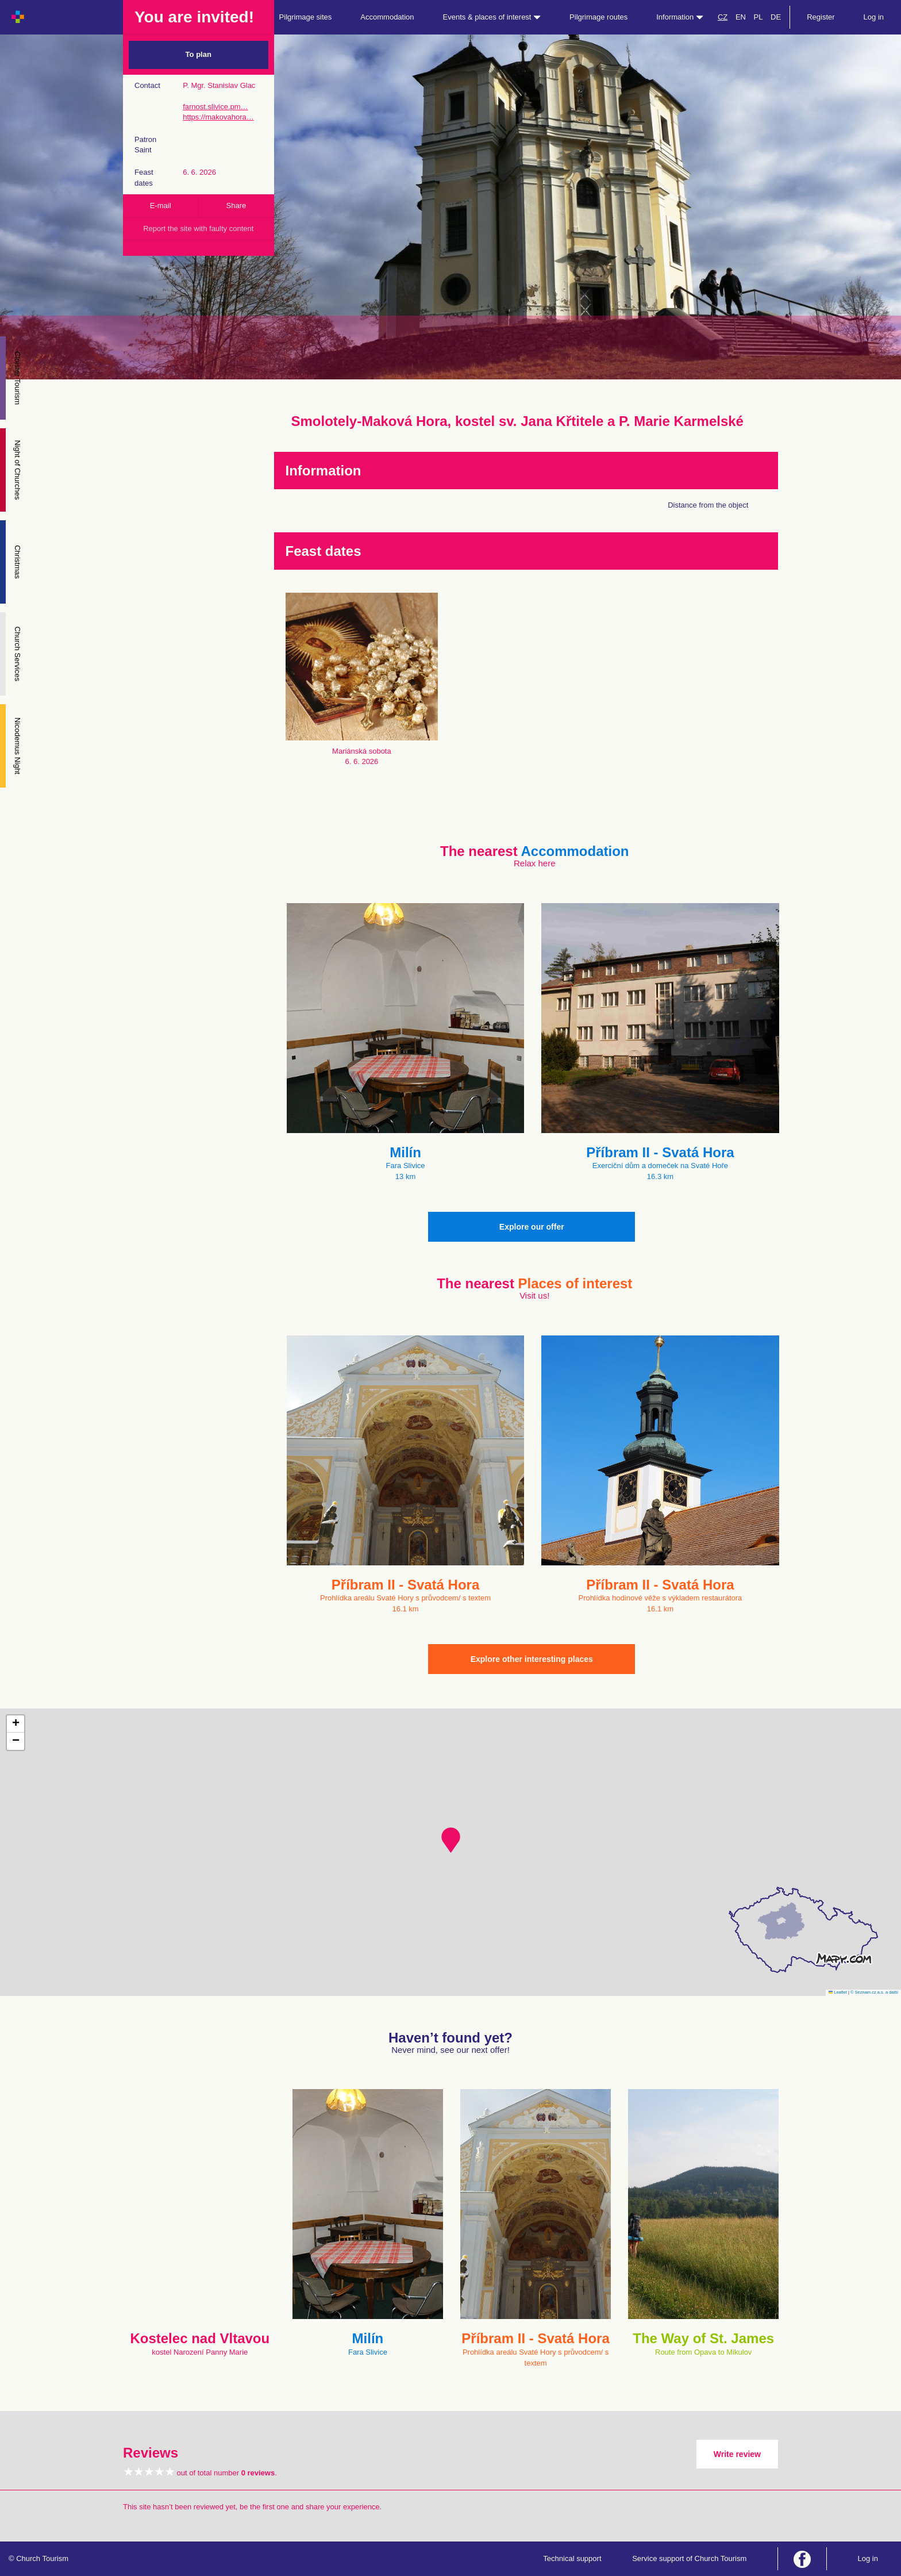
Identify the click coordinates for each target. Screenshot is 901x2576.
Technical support (572, 2558)
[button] (450, 1840)
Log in (874, 17)
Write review (737, 2454)
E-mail (160, 205)
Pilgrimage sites (305, 17)
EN (741, 17)
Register (820, 17)
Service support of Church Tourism (689, 2558)
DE (776, 17)
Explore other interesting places (532, 1659)
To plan (198, 54)
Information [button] (679, 17)
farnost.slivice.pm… (215, 106)
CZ (722, 17)
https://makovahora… (218, 117)
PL (758, 17)
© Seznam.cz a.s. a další (874, 1992)
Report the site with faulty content (198, 228)
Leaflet (838, 1992)
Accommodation (387, 17)
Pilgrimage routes (598, 17)
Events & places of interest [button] (492, 17)
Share (236, 205)
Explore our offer (531, 1226)
